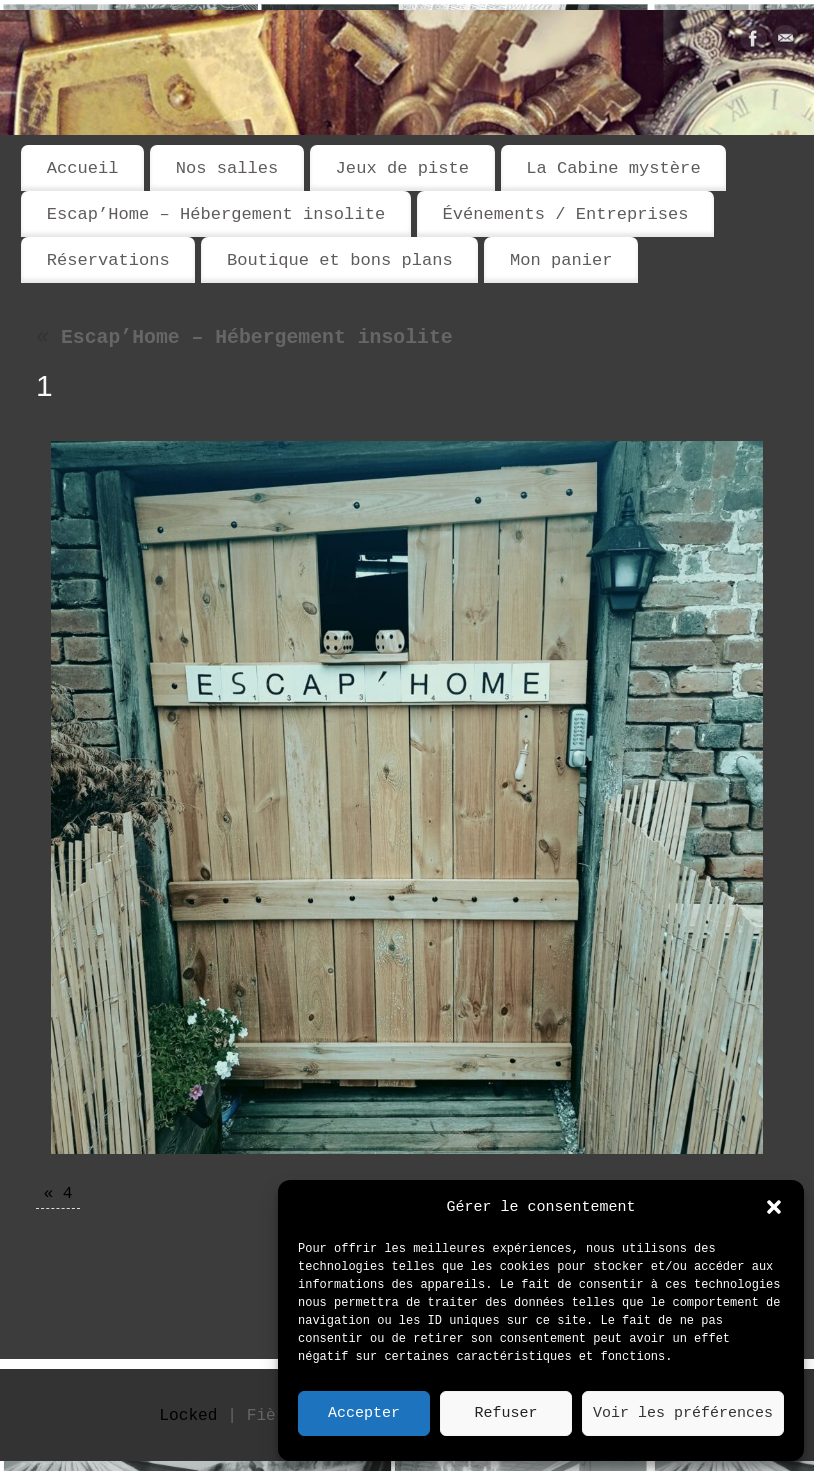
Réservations (108, 260)
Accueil (83, 168)
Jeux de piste (402, 168)
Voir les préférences (683, 1414)
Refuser (505, 1414)
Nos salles (227, 168)
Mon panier (561, 260)
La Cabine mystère (613, 168)
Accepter (364, 1414)
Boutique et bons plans (340, 260)
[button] (774, 1207)
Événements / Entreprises (565, 214)
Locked (188, 1416)
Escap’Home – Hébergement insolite (216, 214)
